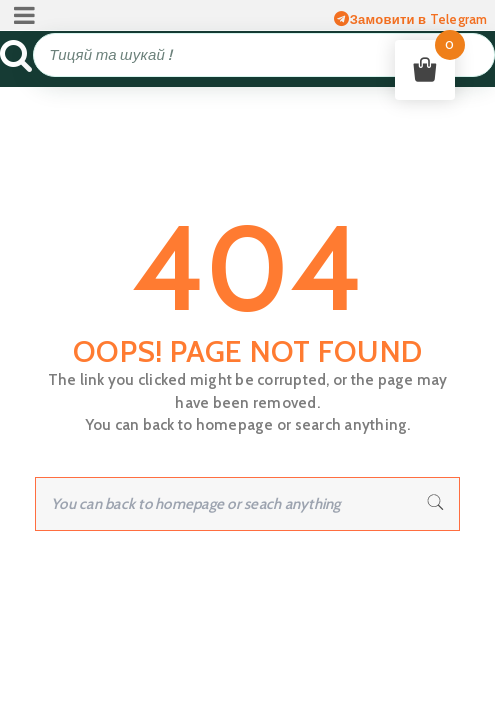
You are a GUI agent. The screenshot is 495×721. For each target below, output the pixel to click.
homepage (235, 425)
